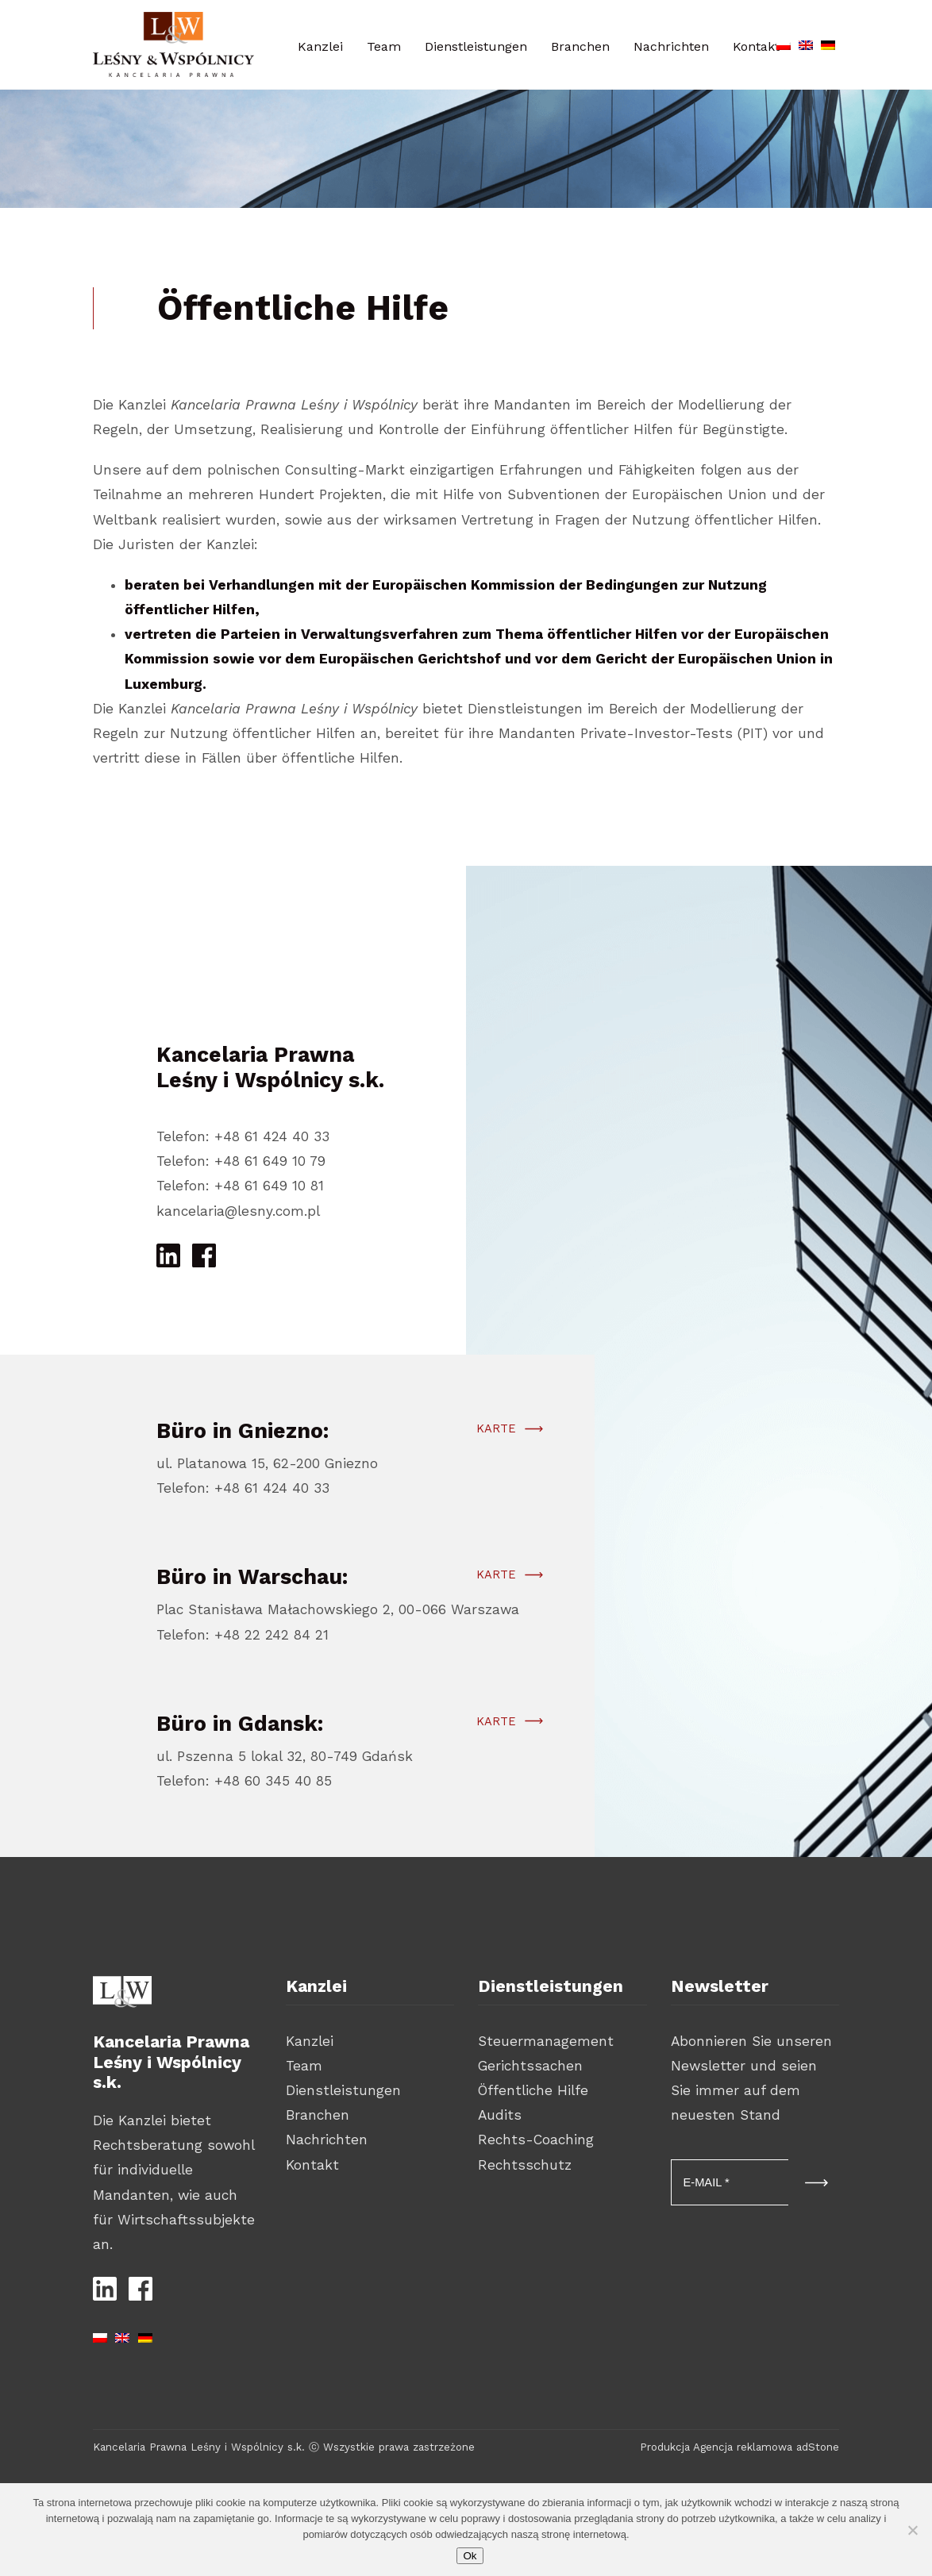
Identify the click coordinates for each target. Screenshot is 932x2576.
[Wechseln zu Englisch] (806, 42)
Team (384, 46)
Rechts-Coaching (536, 2139)
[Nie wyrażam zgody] (912, 2530)
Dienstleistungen (476, 46)
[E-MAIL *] (730, 2182)
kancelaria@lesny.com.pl (238, 1211)
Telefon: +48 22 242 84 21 (242, 1640)
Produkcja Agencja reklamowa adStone (739, 2447)
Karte (495, 1434)
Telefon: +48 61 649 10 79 (240, 1161)
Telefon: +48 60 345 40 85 (244, 1786)
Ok (469, 2556)
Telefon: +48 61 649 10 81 (240, 1186)
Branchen (580, 46)
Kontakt (312, 2165)
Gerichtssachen (530, 2066)
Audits (500, 2115)
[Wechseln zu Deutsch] (828, 42)
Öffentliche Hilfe (533, 2090)
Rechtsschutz (525, 2165)
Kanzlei (320, 46)
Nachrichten (671, 46)
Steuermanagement (546, 2041)
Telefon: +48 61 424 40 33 (242, 1136)
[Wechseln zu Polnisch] (783, 42)
